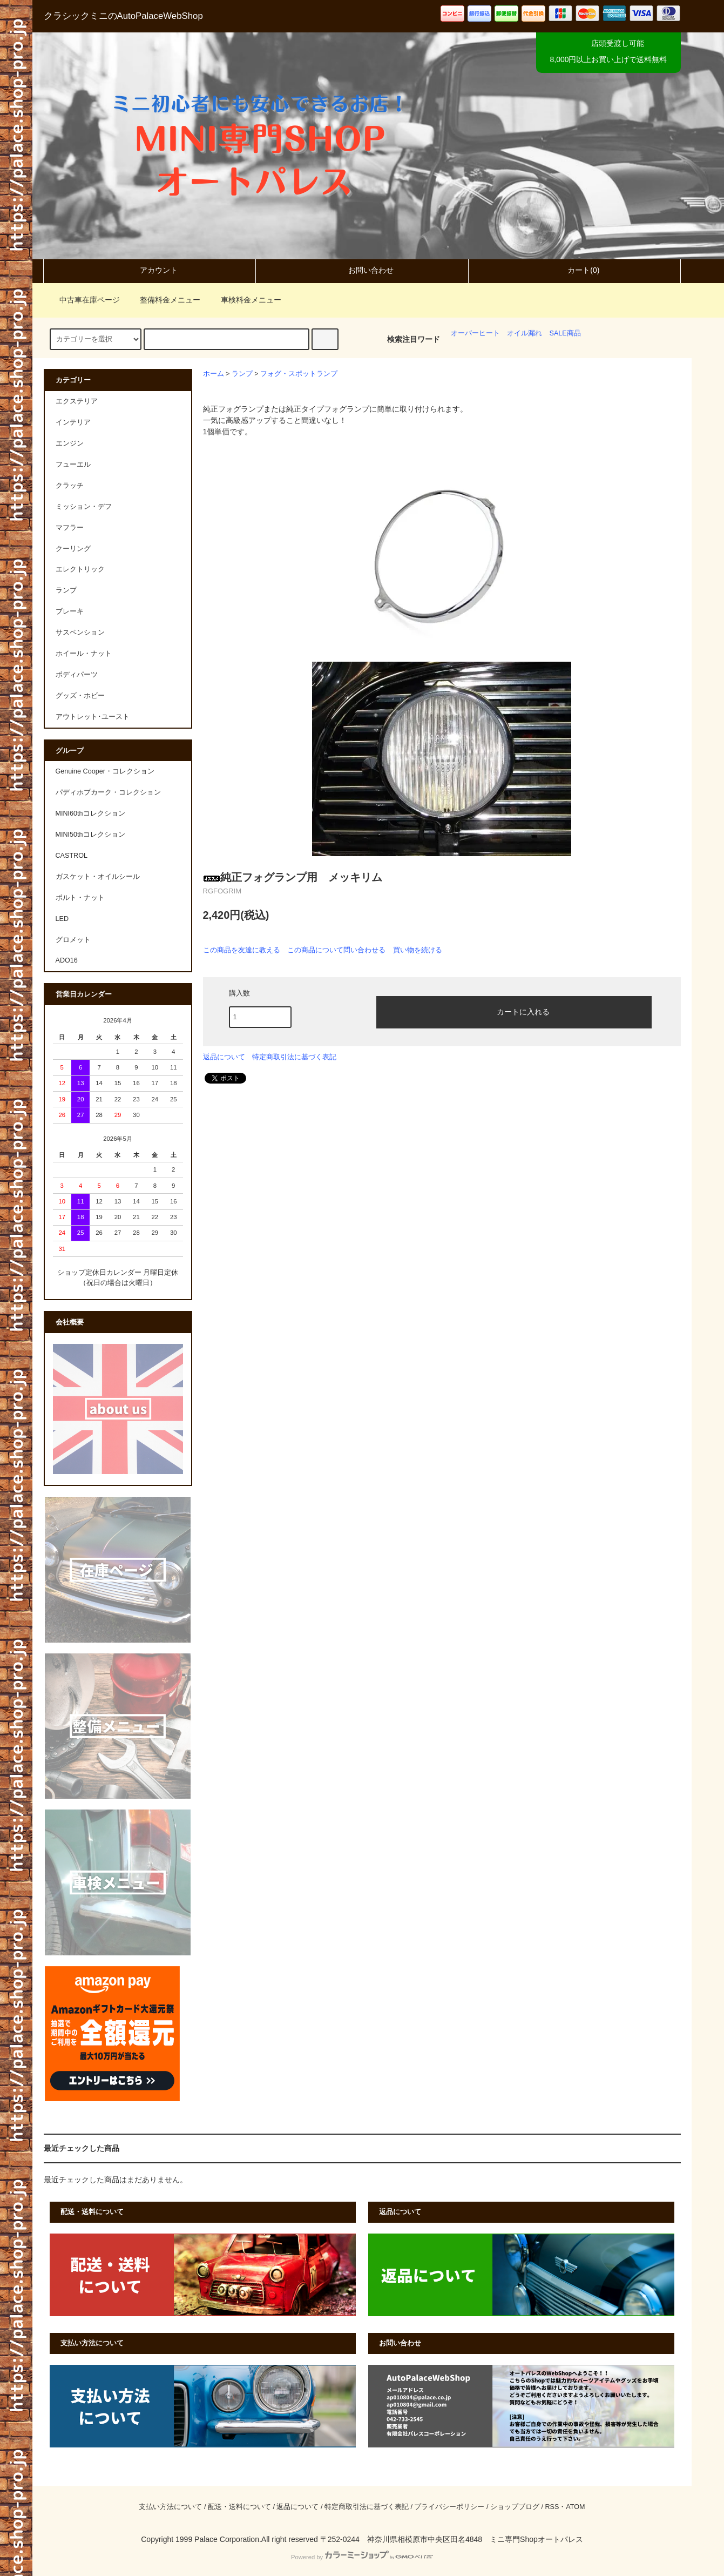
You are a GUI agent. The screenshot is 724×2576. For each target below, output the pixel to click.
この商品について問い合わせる (336, 950)
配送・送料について (239, 2507)
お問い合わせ (362, 270)
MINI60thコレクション (90, 813)
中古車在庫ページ (83, 299)
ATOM (575, 2507)
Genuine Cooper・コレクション (105, 771)
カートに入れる (514, 1011)
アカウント (149, 270)
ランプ (242, 374)
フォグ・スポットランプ (298, 374)
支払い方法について (170, 2507)
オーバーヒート (475, 333)
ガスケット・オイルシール (98, 876)
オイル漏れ (524, 333)
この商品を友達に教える (241, 950)
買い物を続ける (417, 950)
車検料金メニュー (244, 299)
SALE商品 (565, 333)
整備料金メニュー (163, 299)
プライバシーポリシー (449, 2507)
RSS (552, 2507)
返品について (224, 1057)
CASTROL (71, 855)
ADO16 (67, 960)
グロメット (73, 940)
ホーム (213, 374)
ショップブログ (514, 2507)
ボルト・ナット (80, 898)
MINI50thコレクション (90, 834)
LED (62, 919)
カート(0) (574, 270)
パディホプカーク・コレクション (108, 792)
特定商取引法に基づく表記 (294, 1057)
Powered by (362, 2557)
